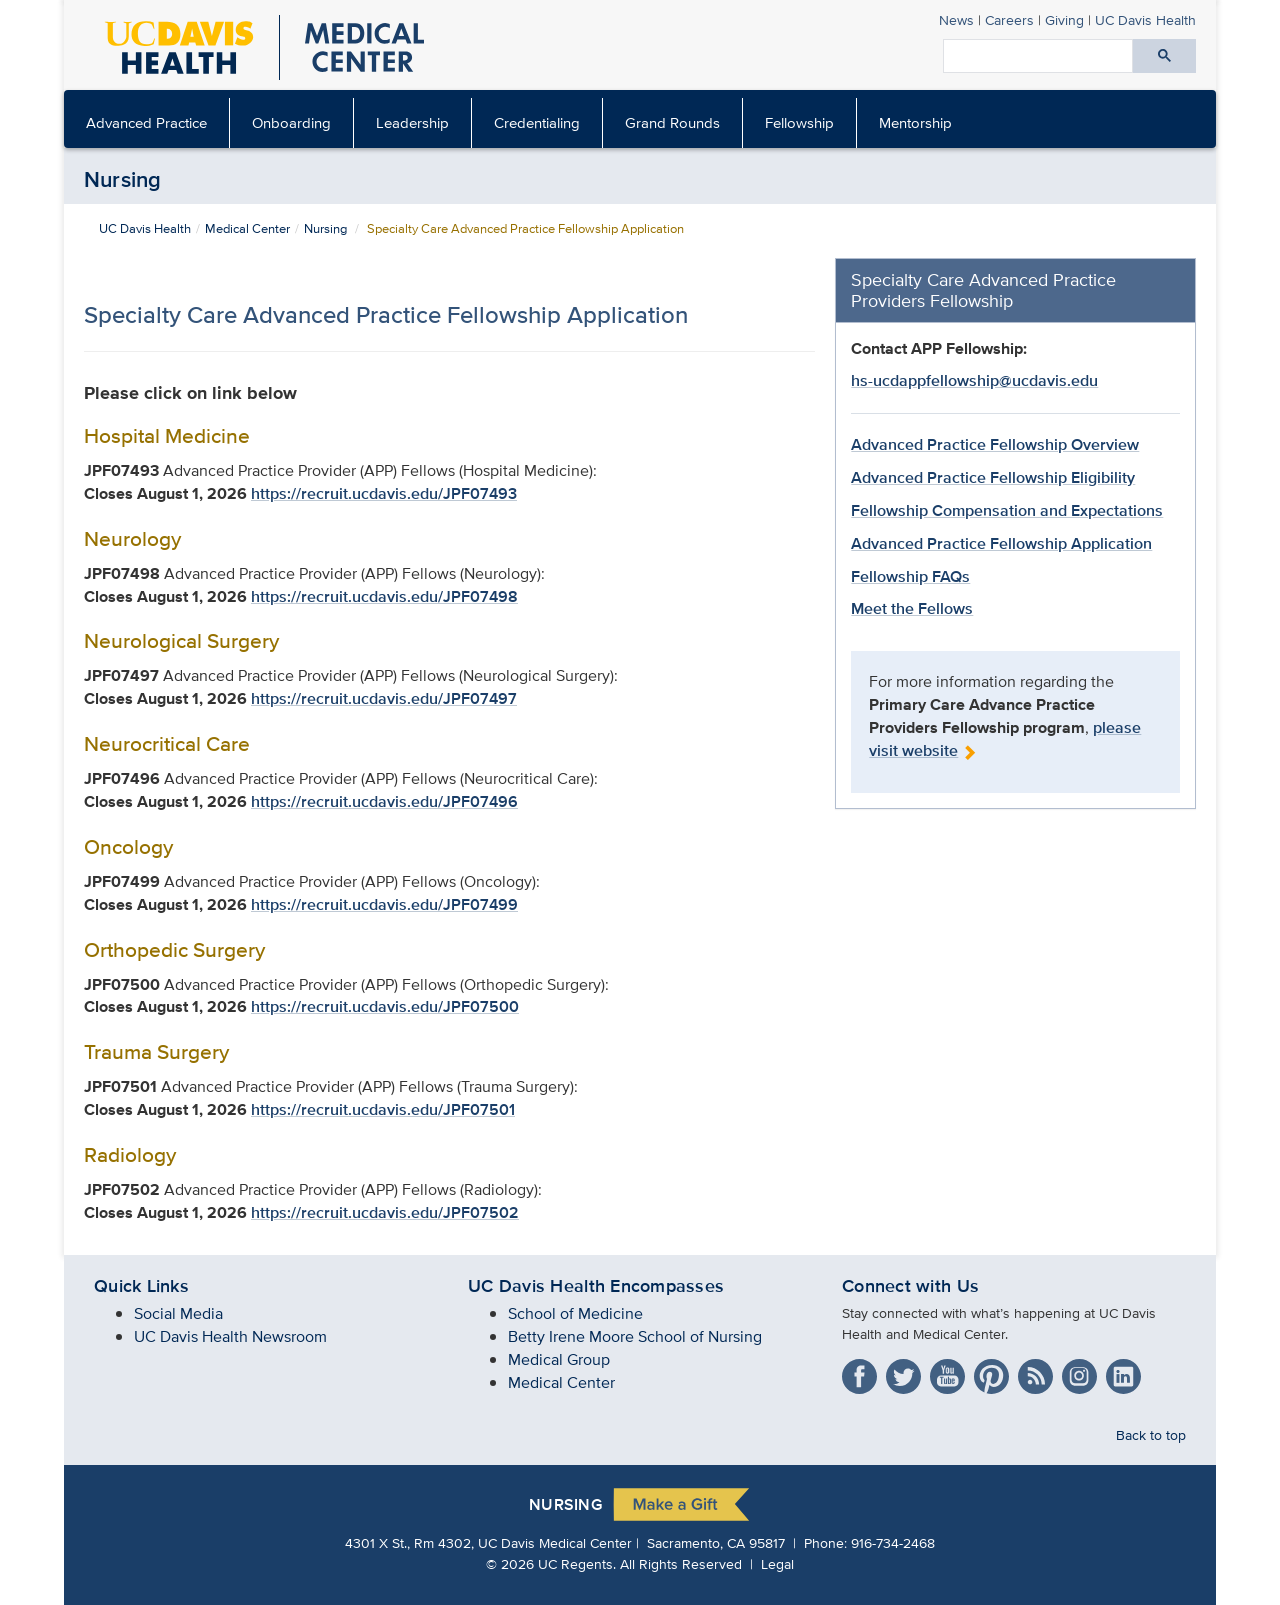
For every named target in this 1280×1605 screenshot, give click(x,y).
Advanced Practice (146, 122)
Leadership (412, 122)
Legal (777, 1563)
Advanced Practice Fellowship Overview (995, 444)
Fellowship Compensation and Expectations (1007, 510)
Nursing (123, 179)
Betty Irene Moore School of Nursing (635, 1336)
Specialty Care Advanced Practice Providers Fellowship (983, 290)
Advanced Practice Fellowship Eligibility (993, 477)
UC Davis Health (145, 228)
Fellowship (799, 122)
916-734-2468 (893, 1542)
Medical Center (247, 228)
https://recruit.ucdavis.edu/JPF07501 (383, 1109)
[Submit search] (1164, 56)
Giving (1064, 19)
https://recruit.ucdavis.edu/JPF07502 (385, 1212)
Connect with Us (910, 1286)
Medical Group (559, 1359)
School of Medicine (575, 1313)
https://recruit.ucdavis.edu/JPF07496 (384, 801)
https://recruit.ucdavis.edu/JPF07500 (385, 1006)
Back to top (1151, 1434)
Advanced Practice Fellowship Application (1001, 543)
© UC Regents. (551, 1563)
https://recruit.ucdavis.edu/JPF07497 (384, 698)
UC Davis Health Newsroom (230, 1336)
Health (1145, 19)
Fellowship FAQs (910, 576)
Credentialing (537, 122)
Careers (1009, 19)
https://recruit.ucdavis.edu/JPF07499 (384, 904)
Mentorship (915, 122)
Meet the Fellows (912, 608)
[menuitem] (147, 123)
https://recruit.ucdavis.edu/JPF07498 (384, 596)
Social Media (178, 1313)
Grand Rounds (672, 122)
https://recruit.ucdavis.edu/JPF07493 (384, 493)
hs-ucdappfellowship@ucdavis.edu (974, 380)
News (956, 19)
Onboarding (291, 122)
